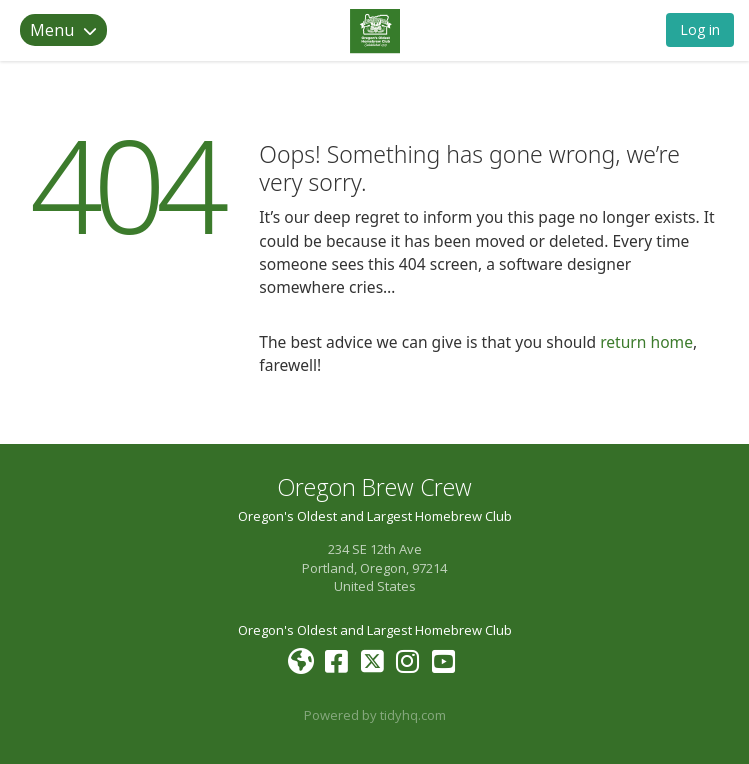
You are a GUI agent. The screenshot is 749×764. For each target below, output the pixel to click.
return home (646, 342)
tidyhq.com (413, 715)
